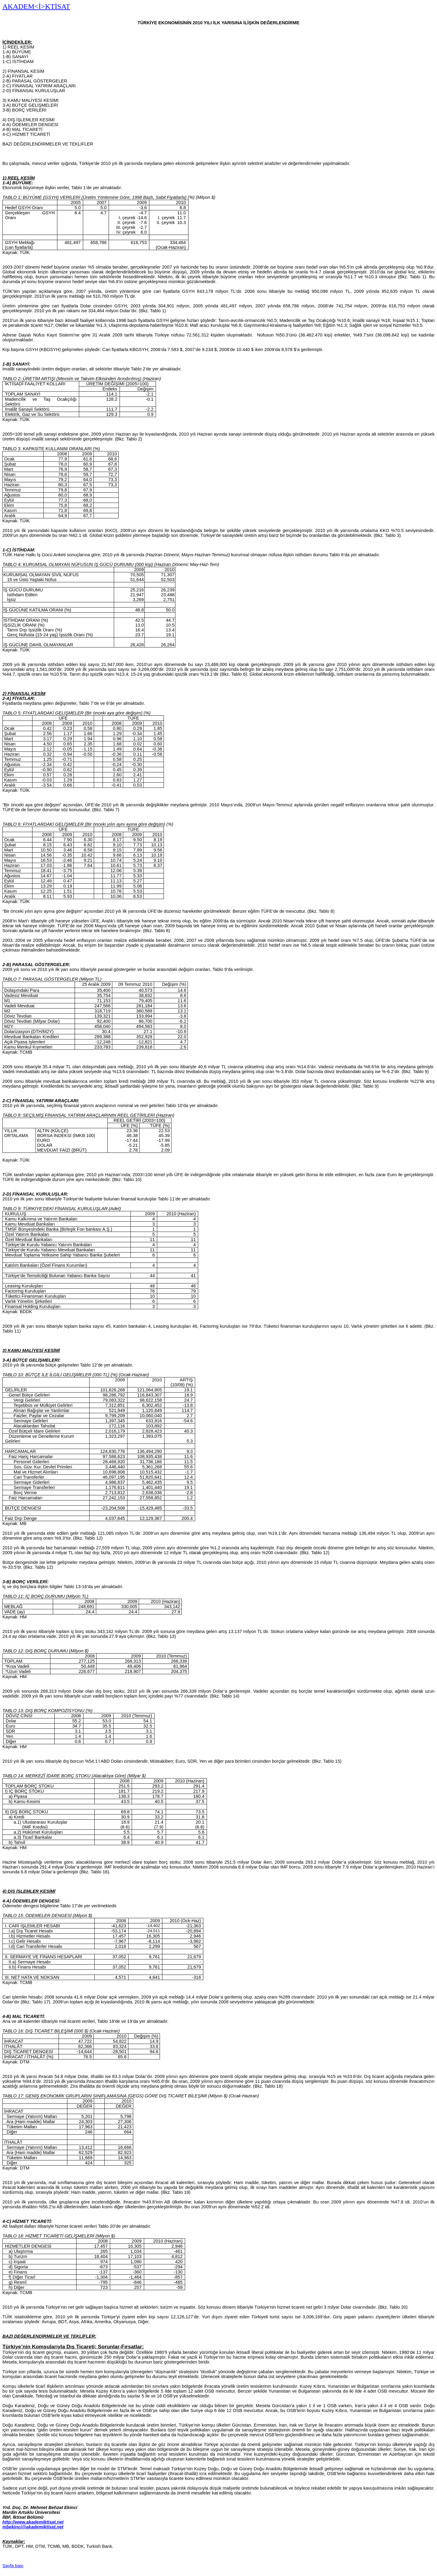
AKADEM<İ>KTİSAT (36, 6)
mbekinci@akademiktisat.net (32, 2526)
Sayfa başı (12, 2565)
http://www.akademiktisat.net (32, 2522)
